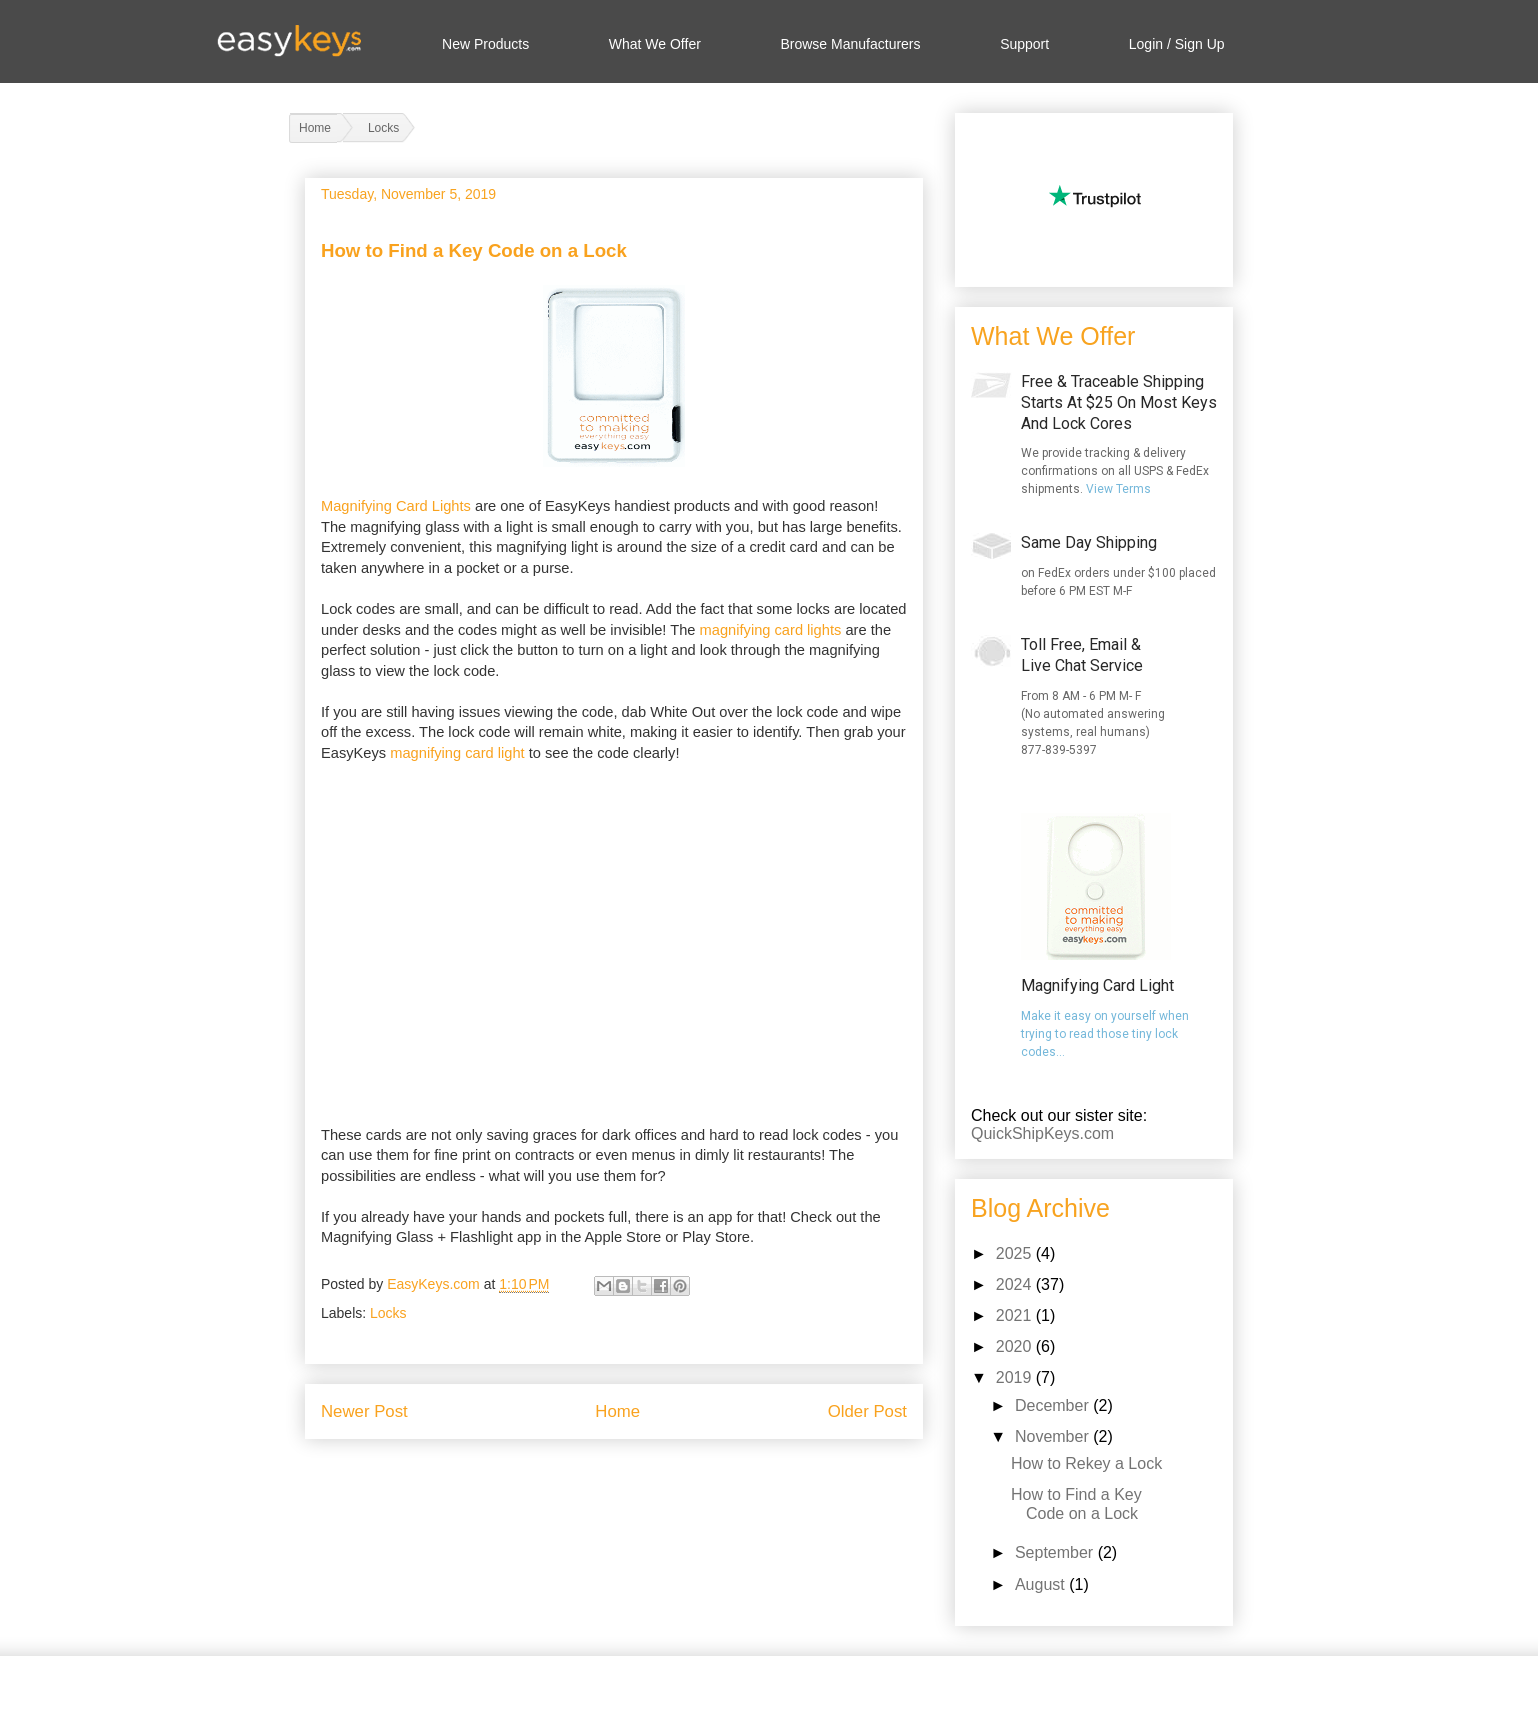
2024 (1016, 1284)
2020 (1016, 1346)
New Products (485, 44)
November (1054, 1436)
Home (617, 1411)
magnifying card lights (771, 630)
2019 (1016, 1377)
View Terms (1118, 489)
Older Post (867, 1411)
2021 (1016, 1315)
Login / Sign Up (1177, 44)
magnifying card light (457, 753)
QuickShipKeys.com (1042, 1133)
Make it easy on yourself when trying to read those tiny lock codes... (1105, 1034)
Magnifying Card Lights (396, 506)
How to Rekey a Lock (1086, 1463)
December (1054, 1405)
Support (1024, 44)
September (1056, 1552)
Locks (388, 1313)
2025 (1016, 1253)
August (1042, 1584)
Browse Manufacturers (850, 44)
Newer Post (364, 1411)
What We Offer (655, 44)
